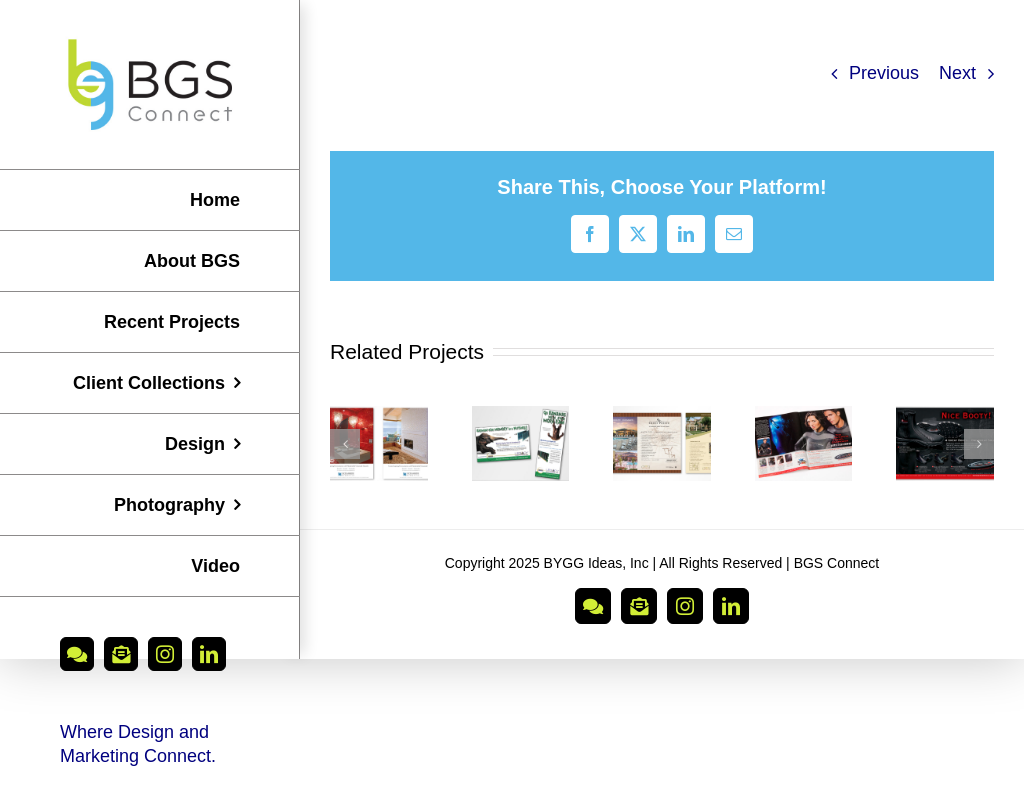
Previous (884, 73)
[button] (345, 444)
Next (957, 73)
